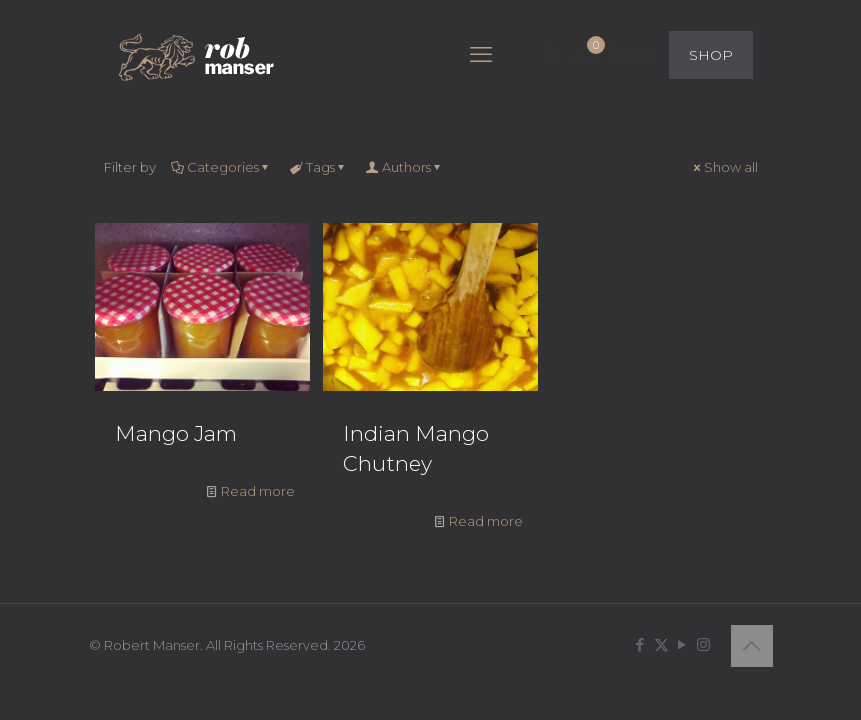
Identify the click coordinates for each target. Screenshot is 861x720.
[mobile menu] (481, 55)
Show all (724, 167)
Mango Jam (176, 433)
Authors (405, 167)
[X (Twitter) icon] (661, 644)
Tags (319, 167)
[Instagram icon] (703, 644)
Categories (221, 167)
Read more (258, 491)
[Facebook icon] (640, 644)
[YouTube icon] (682, 644)
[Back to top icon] (752, 646)
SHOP (711, 55)
